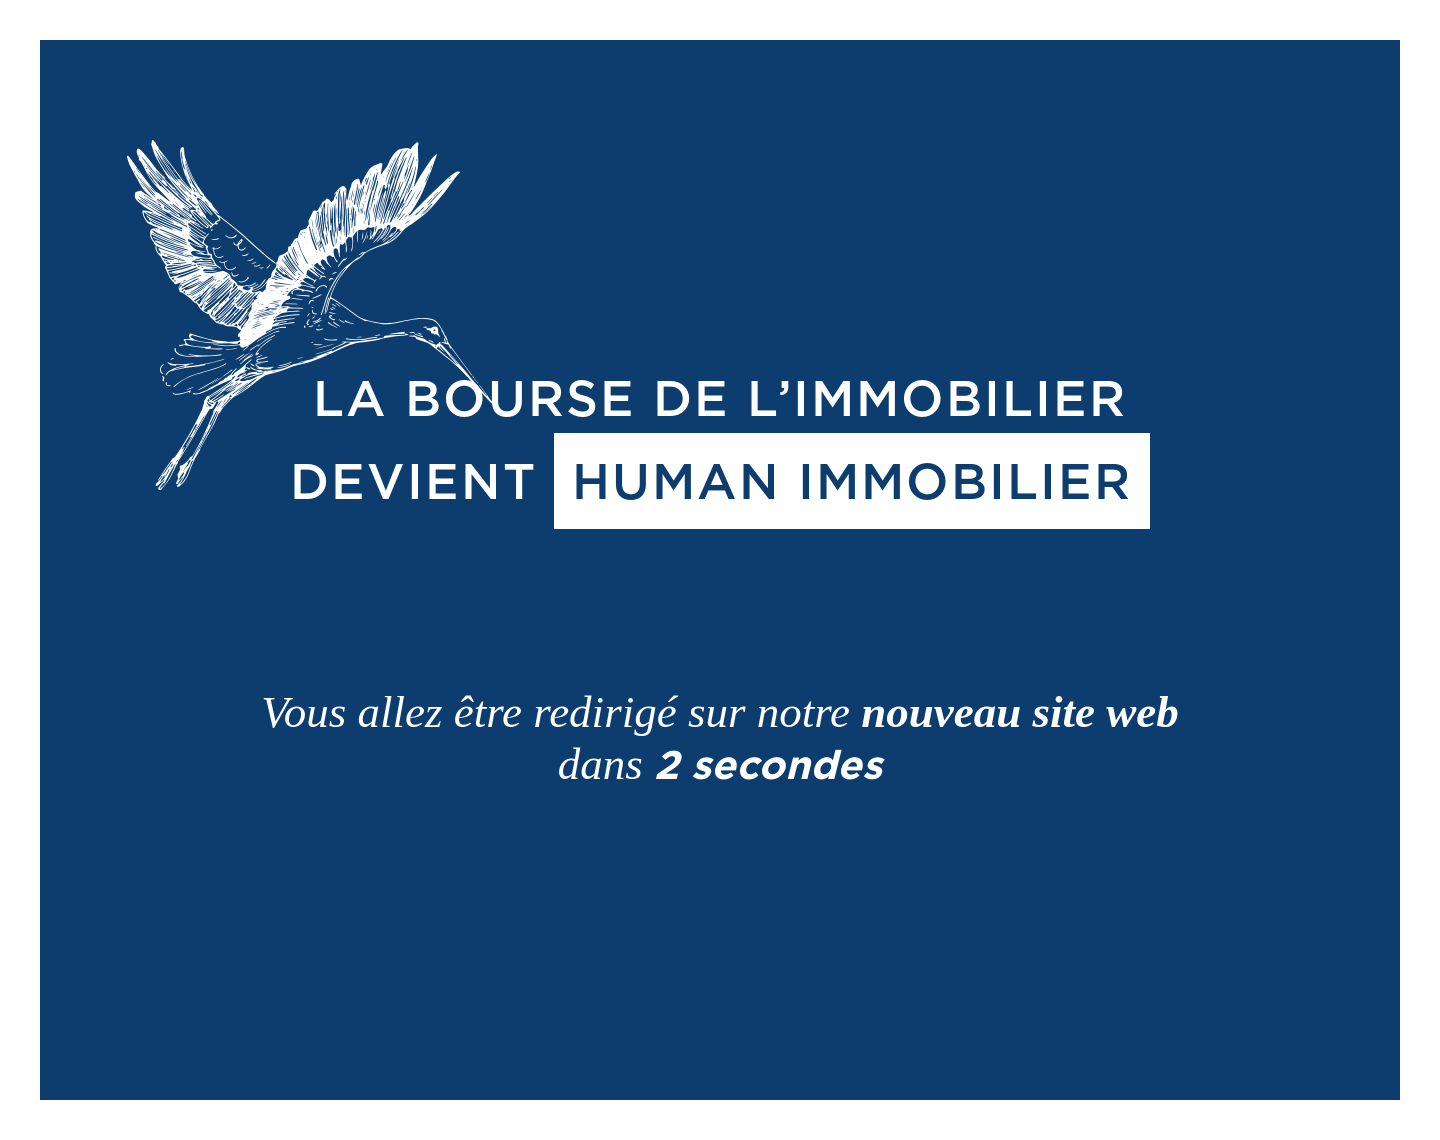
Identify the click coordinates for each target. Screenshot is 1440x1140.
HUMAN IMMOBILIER (852, 481)
